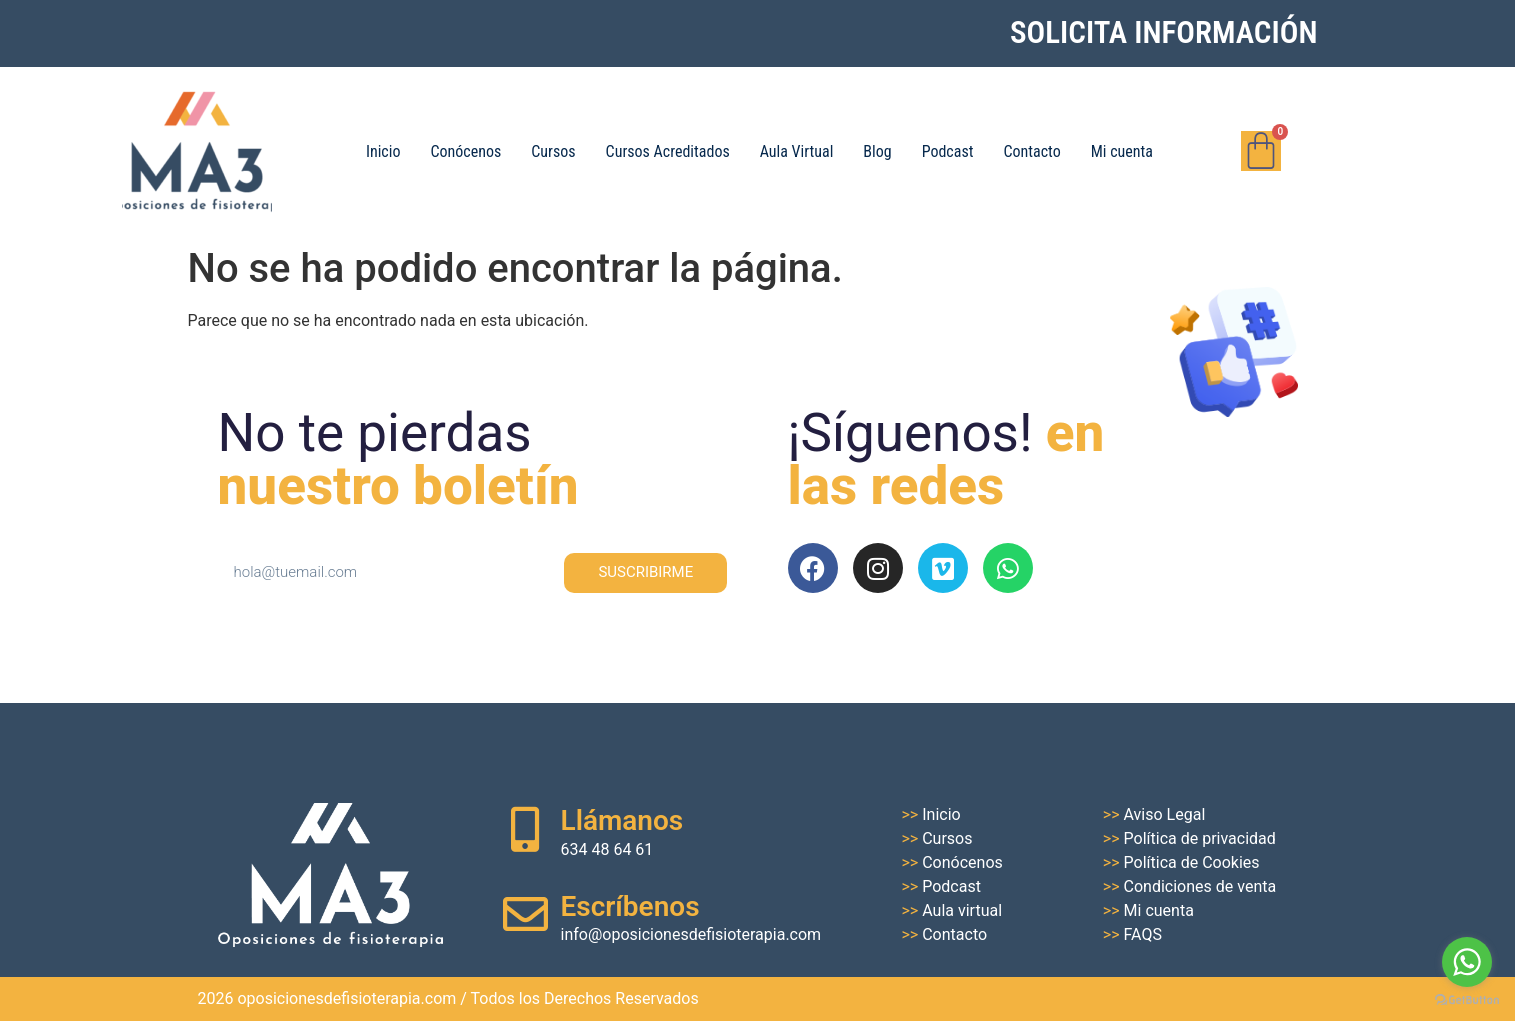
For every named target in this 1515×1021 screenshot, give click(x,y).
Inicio (383, 151)
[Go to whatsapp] (1467, 962)
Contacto (1031, 151)
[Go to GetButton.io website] (1467, 1000)
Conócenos (465, 151)
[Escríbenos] (525, 914)
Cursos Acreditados (668, 151)
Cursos (553, 151)
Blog (877, 151)
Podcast (948, 151)
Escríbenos (630, 906)
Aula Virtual (797, 151)
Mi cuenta (1122, 151)
